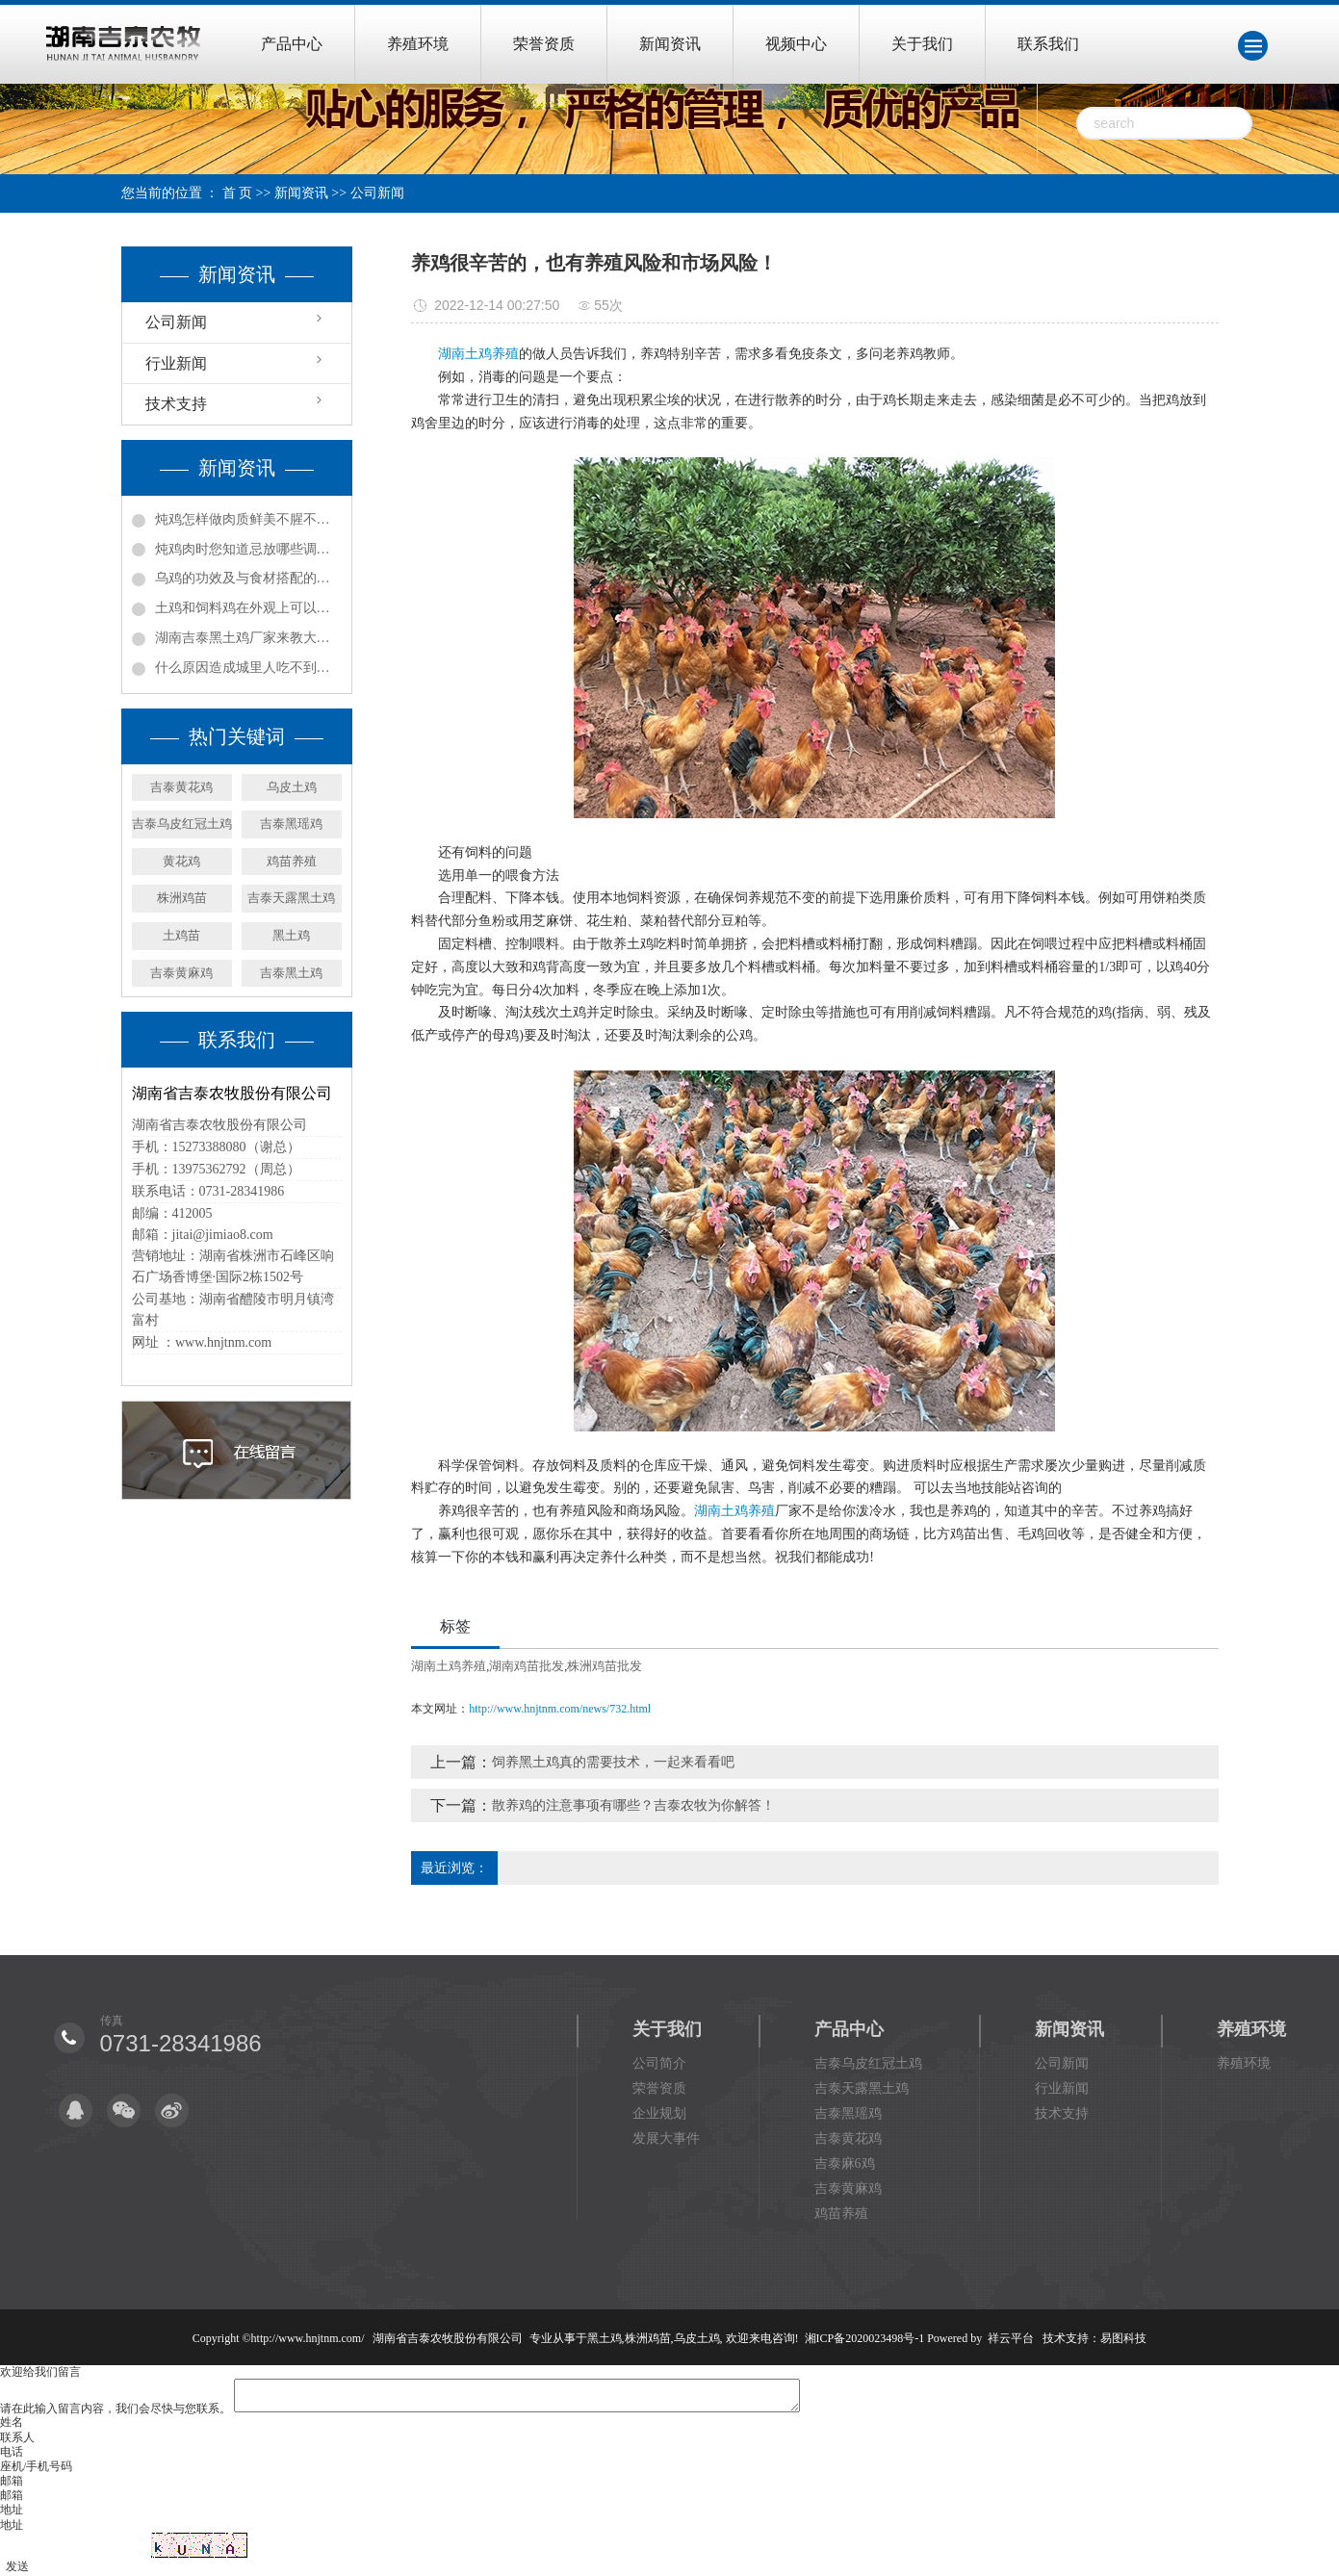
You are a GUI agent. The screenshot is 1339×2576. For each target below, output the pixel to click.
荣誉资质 (544, 44)
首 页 (237, 193)
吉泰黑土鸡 (291, 973)
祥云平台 (1011, 2338)
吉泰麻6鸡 (844, 2163)
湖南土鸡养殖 (478, 354)
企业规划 (659, 2113)
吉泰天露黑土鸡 (291, 897)
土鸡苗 (181, 935)
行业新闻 (176, 363)
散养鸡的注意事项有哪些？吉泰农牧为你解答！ (633, 1805)
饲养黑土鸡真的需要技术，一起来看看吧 (613, 1762)
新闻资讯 (670, 44)
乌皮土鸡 (292, 787)
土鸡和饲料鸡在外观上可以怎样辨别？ (248, 608)
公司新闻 (377, 193)
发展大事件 (666, 2138)
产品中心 (291, 44)
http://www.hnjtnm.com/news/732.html (560, 1708)
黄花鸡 (181, 861)
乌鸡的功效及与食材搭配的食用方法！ (248, 578)
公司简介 (659, 2063)
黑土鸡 (291, 935)
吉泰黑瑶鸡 (291, 823)
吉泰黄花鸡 (181, 787)
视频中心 (796, 44)
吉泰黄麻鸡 (181, 973)
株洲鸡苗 (182, 897)
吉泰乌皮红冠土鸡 (182, 823)
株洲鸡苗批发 (604, 1666)
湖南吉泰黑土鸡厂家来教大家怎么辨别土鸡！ (248, 638)
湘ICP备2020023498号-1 (865, 2338)
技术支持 (176, 404)
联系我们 (1048, 44)
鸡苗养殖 (292, 861)
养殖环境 (418, 44)
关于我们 (922, 44)
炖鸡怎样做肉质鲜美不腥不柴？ (248, 519)
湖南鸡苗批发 (526, 1666)
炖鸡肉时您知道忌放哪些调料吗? (248, 549)
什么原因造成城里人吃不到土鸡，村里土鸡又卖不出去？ (248, 667)
